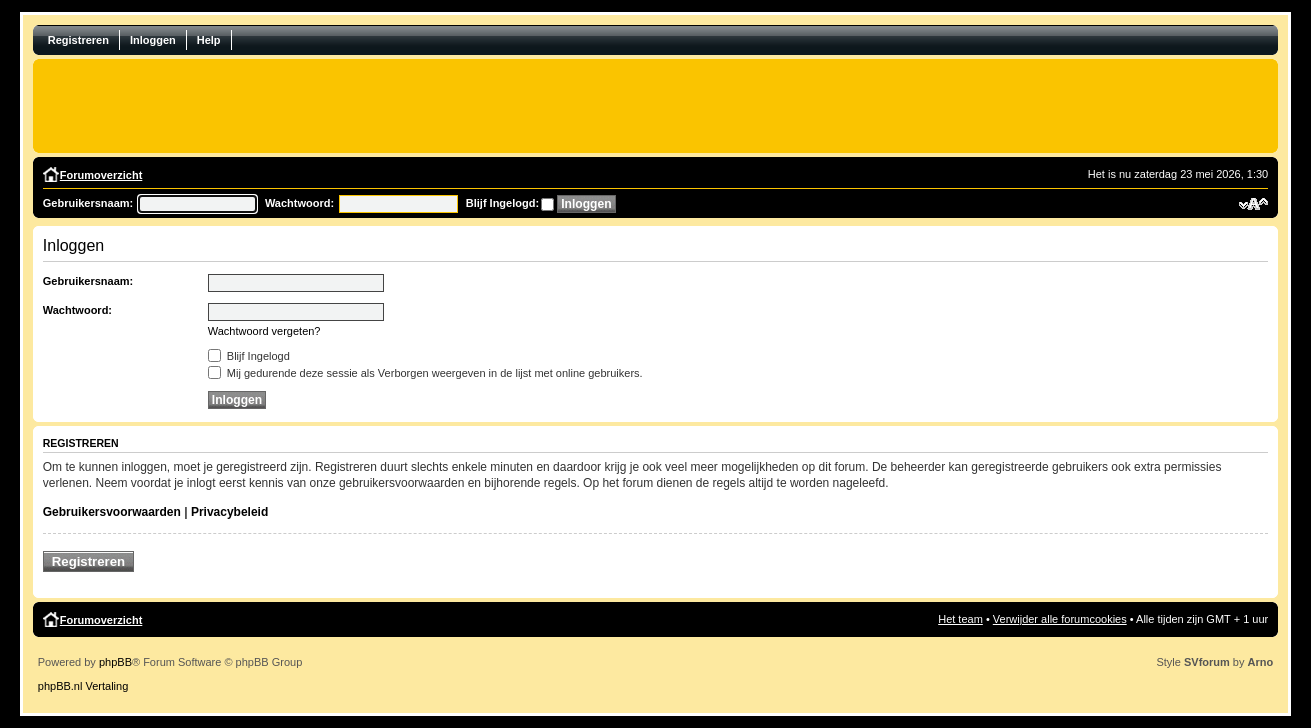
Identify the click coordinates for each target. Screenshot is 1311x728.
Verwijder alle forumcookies (1060, 619)
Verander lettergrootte (1253, 204)
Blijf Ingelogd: (502, 203)
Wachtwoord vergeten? (264, 331)
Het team (960, 619)
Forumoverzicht (101, 175)
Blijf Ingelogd (249, 356)
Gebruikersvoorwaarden (112, 512)
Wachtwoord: (299, 203)
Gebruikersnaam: (88, 203)
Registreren (78, 40)
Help (209, 40)
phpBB (115, 662)
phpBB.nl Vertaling (83, 686)
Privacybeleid (229, 512)
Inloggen (153, 40)
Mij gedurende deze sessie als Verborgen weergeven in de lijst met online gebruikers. (425, 373)
